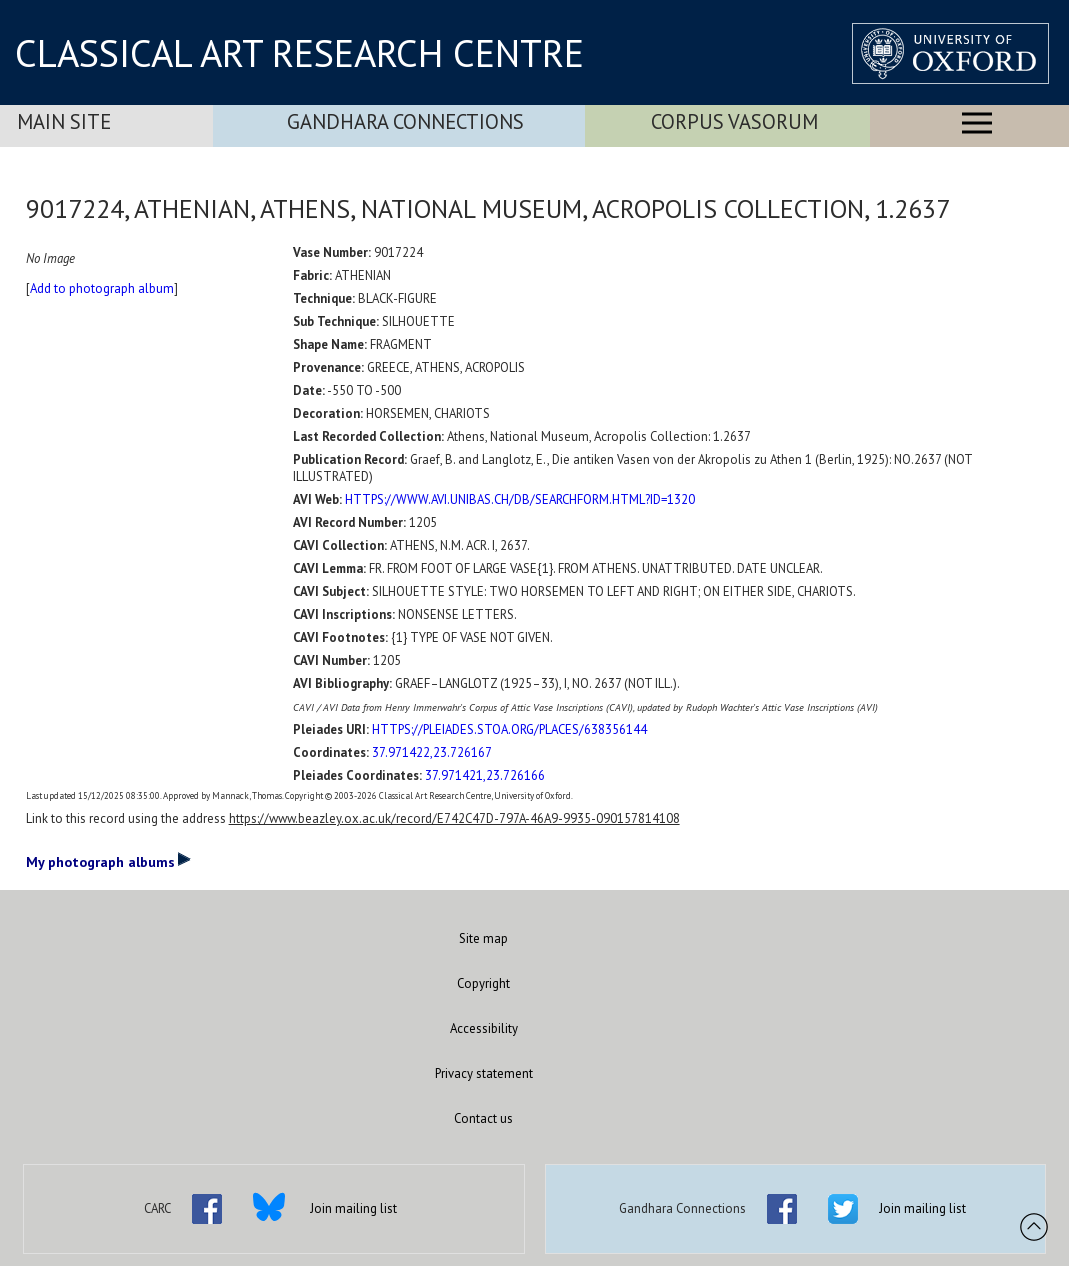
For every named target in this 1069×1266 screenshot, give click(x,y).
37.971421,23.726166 (485, 775)
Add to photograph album (102, 288)
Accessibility (484, 1028)
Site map (483, 938)
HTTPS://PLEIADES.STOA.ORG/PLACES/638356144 (509, 729)
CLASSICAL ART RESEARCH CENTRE (299, 53)
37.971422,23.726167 (432, 752)
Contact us (483, 1118)
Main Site (64, 121)
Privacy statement (484, 1073)
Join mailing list (353, 1208)
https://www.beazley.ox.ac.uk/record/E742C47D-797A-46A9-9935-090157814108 (454, 818)
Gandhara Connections (405, 121)
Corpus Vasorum (734, 121)
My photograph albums (108, 861)
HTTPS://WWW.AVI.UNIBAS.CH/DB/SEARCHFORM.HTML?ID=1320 (520, 499)
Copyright (483, 983)
